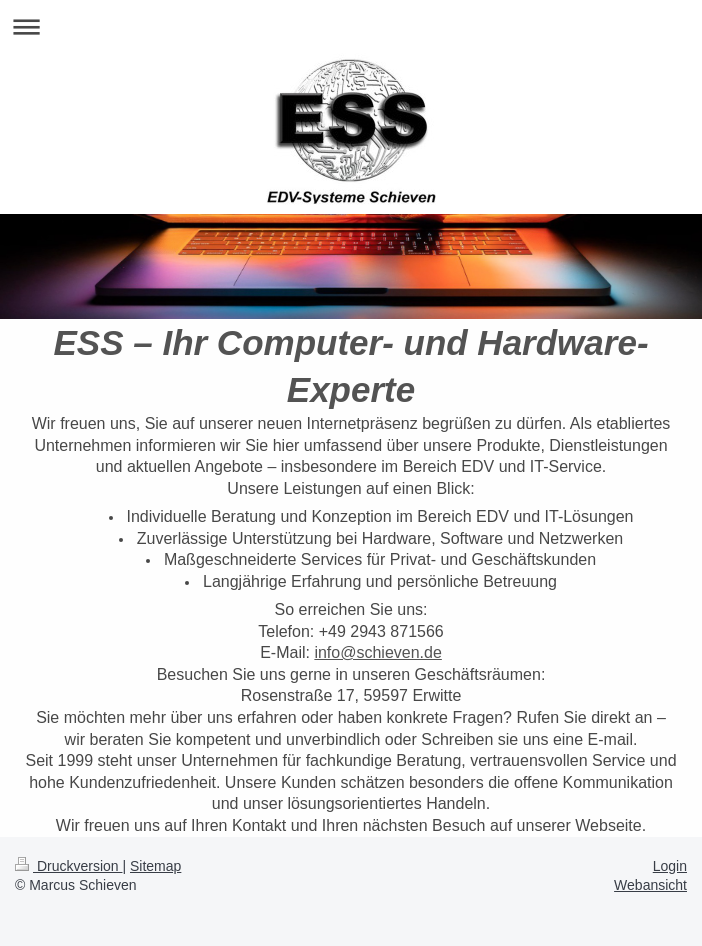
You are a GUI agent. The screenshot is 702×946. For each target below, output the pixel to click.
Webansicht (650, 885)
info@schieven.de (377, 652)
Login (670, 866)
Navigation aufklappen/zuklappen (351, 26)
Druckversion (68, 866)
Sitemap (155, 866)
